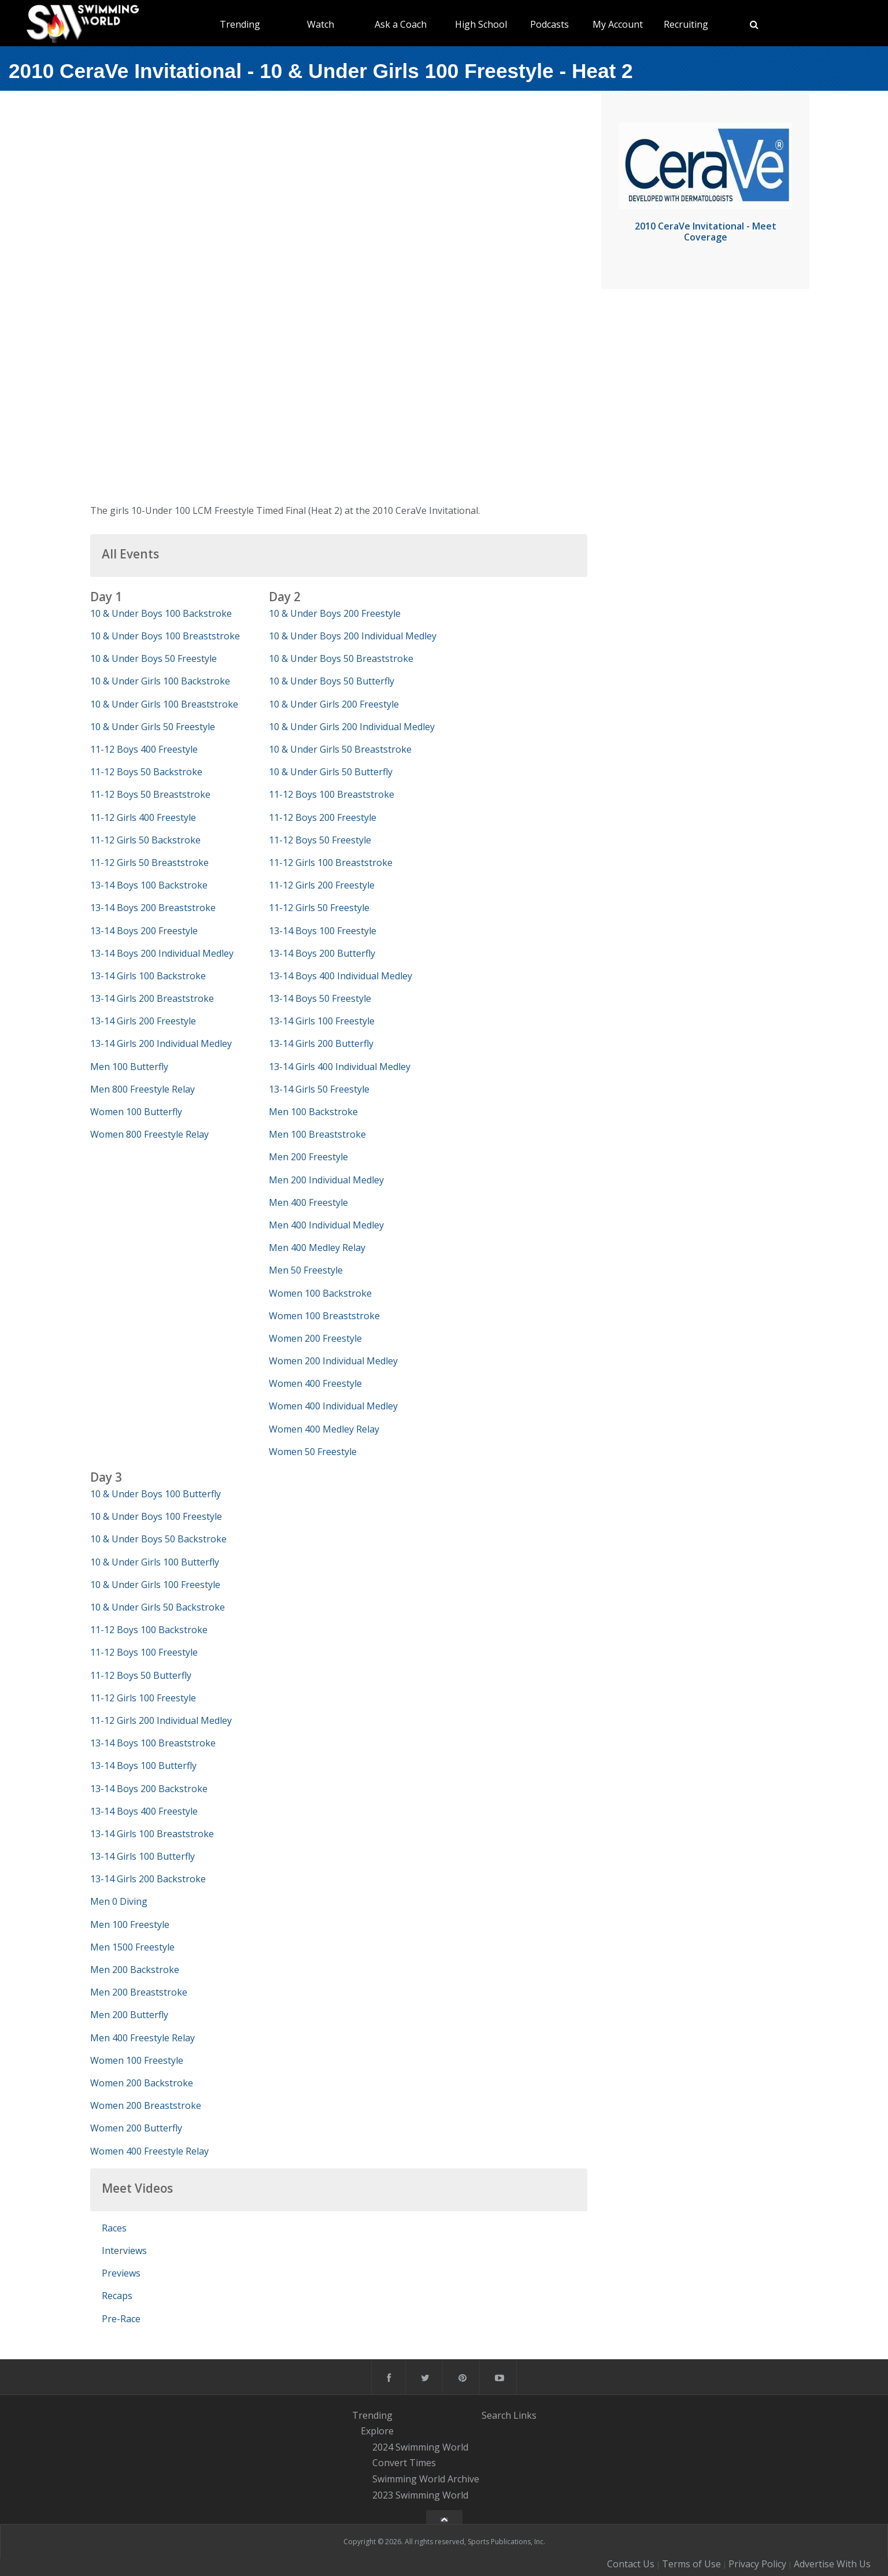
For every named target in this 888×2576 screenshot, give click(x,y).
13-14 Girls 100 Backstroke (148, 975)
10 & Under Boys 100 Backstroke (161, 613)
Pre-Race (121, 2318)
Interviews (124, 2250)
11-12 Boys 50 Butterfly (140, 1675)
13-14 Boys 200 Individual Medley (162, 953)
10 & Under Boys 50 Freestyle (153, 658)
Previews (121, 2273)
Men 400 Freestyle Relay (142, 2037)
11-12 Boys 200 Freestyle (322, 817)
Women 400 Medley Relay (324, 1429)
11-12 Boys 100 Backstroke (149, 1629)
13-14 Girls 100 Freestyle (322, 1021)
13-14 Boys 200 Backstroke (149, 1788)
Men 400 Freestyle (308, 1202)
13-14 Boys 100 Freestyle (322, 930)
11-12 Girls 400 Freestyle (143, 817)
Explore (377, 2431)
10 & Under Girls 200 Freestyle (334, 704)
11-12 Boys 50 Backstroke (146, 771)
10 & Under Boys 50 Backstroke (158, 1539)
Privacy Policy (757, 2564)
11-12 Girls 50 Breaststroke (149, 862)
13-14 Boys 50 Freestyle (320, 998)
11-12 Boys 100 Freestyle (144, 1652)
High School (481, 24)
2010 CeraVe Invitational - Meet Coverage (705, 231)
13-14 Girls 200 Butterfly (321, 1043)
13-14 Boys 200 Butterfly (322, 953)
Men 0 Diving (118, 1901)
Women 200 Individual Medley (333, 1360)
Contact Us (630, 2564)
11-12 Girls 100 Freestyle (143, 1698)
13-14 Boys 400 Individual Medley (340, 975)
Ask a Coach (401, 24)
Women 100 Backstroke (320, 1293)
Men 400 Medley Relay (317, 1247)
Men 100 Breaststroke (317, 1134)
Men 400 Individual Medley (326, 1225)
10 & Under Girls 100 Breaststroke (164, 704)
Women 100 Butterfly (136, 1111)
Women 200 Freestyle (315, 1338)
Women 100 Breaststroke (324, 1315)
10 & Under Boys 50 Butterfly (331, 681)
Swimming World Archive (425, 2479)
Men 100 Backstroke (313, 1111)
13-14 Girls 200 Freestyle (143, 1021)
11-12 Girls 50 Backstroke (145, 840)
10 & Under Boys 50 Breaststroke (341, 658)
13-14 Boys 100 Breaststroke (153, 1743)
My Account (618, 24)
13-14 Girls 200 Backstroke (148, 1878)
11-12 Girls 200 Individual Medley (161, 1720)
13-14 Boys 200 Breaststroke (153, 907)
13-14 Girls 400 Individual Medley (339, 1066)
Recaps (117, 2295)
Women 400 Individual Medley (333, 1406)
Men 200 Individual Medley (326, 1180)
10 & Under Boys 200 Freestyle (335, 613)
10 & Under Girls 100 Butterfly (154, 1562)
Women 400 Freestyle (315, 1383)
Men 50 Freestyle (306, 1270)
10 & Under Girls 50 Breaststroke (340, 749)
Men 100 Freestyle (129, 1924)
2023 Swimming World (420, 2495)
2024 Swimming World (420, 2447)
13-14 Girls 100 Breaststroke (152, 1833)
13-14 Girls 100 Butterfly (142, 1856)
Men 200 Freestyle (308, 1156)
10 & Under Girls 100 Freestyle (155, 1584)
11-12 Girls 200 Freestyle (322, 885)
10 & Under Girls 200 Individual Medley (352, 726)
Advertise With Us (832, 2564)
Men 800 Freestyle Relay (142, 1089)
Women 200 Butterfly (136, 2128)
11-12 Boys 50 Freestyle (320, 840)
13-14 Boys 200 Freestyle (144, 930)
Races (114, 2228)
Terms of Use (691, 2564)
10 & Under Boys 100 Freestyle (156, 1516)
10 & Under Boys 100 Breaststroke (165, 636)
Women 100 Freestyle (136, 2060)
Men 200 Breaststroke (138, 1992)
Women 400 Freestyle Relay (149, 2151)
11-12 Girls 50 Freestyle (319, 907)
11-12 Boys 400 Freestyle (144, 749)
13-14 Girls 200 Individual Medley (161, 1043)
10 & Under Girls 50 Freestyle (152, 726)
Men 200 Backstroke (134, 1969)
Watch (320, 24)
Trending (240, 24)
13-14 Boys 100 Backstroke (149, 885)
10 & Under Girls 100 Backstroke (160, 681)
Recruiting (686, 24)
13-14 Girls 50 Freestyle (319, 1089)
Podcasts (549, 24)
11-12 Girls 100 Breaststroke (331, 862)
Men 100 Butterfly (129, 1066)
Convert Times (404, 2463)
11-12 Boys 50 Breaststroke (150, 794)
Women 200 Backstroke (141, 2083)
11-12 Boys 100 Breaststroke (331, 794)
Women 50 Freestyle (313, 1451)
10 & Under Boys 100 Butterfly (155, 1493)
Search (496, 2414)
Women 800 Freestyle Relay (149, 1134)
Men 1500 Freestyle (132, 1947)
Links (524, 2414)
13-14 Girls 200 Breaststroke (152, 998)
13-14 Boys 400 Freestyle (144, 1811)
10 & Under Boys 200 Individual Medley (352, 636)
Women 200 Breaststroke (145, 2105)
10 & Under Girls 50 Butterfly (331, 771)
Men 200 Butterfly (129, 2014)
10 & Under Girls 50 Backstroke (157, 1607)
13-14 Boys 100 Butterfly (143, 1765)
